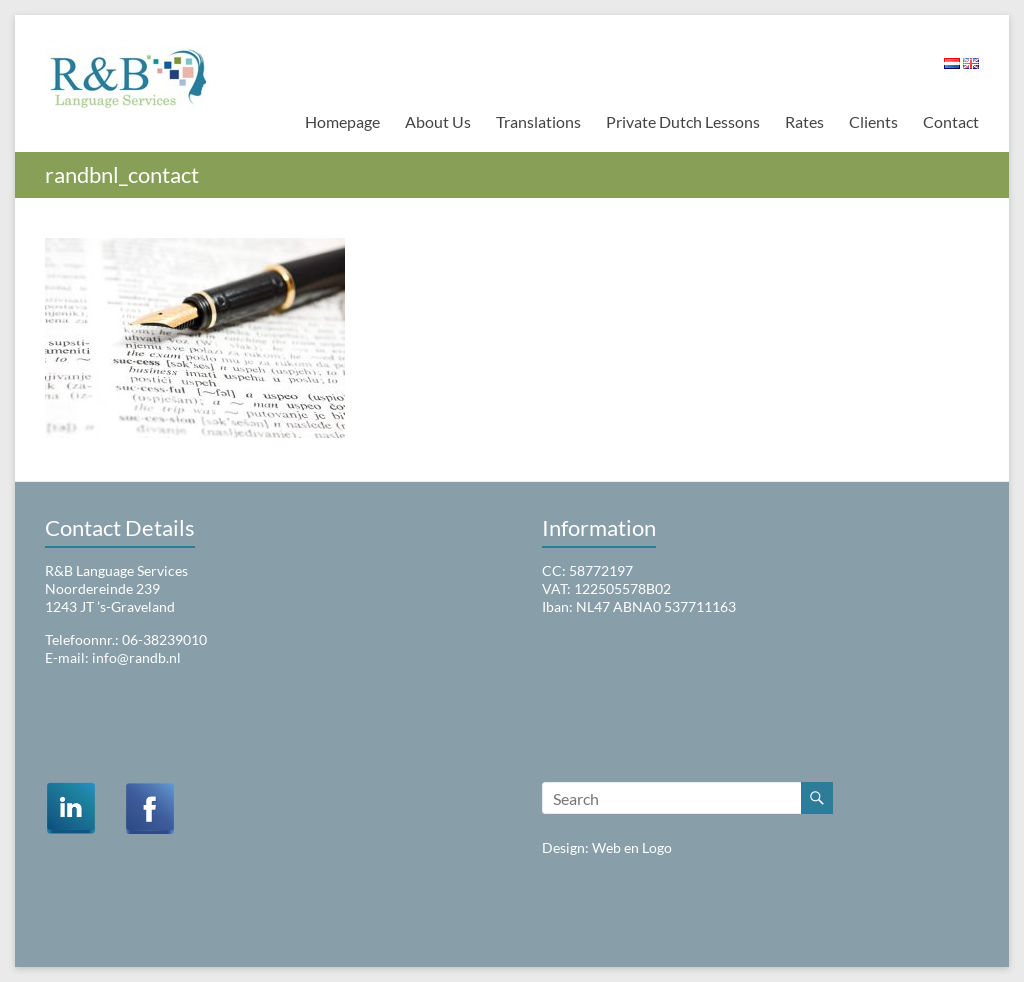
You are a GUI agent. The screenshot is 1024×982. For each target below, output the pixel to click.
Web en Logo (632, 847)
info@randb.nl (136, 657)
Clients (873, 121)
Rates (804, 121)
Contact (951, 121)
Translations (538, 121)
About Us (438, 121)
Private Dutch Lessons (683, 121)
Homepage (342, 121)
